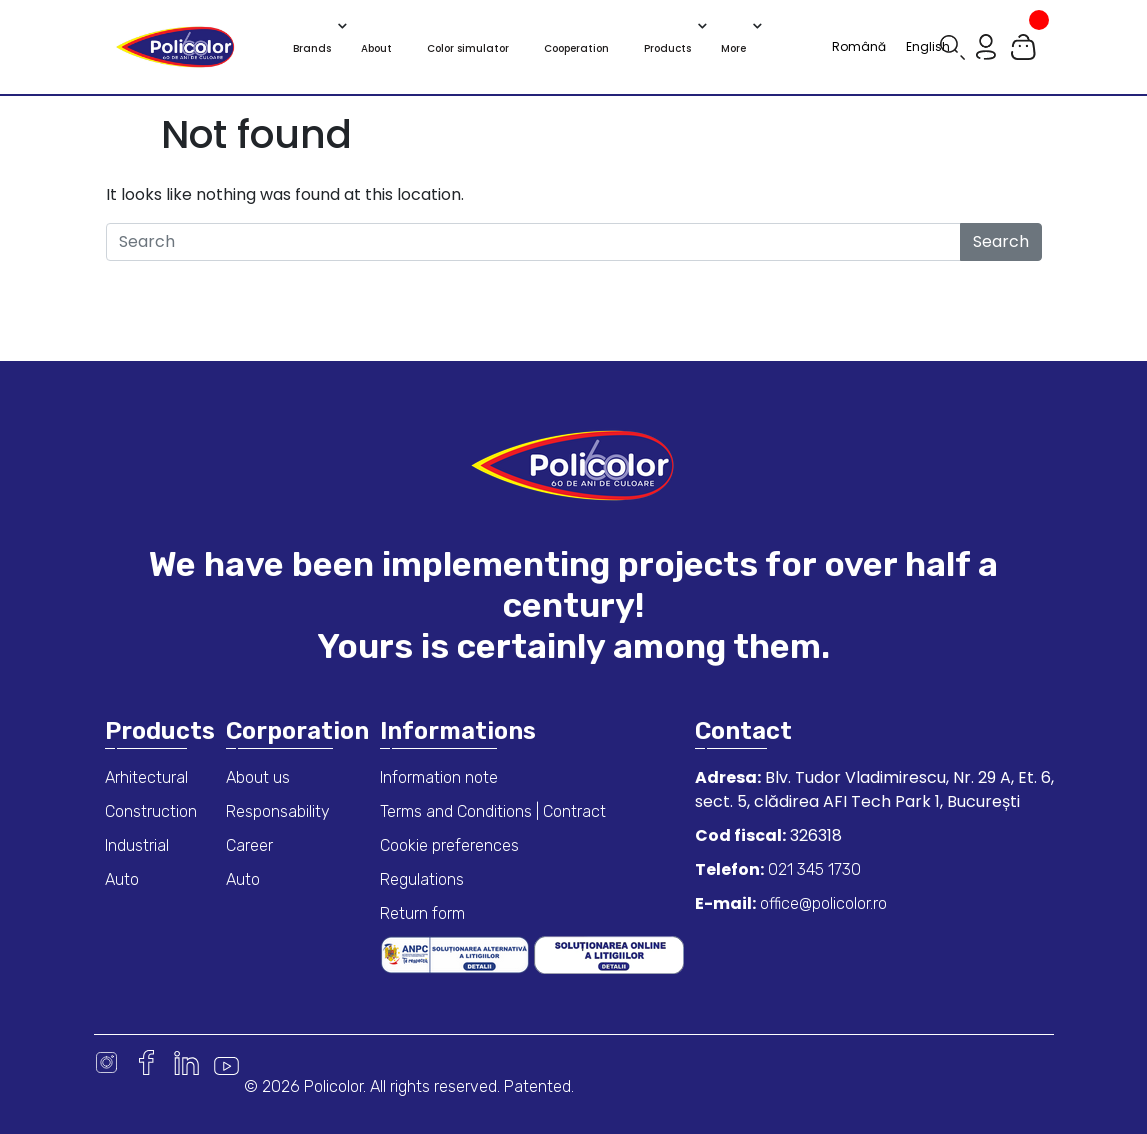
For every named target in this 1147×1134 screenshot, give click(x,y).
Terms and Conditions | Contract (493, 811)
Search (1001, 241)
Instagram (106, 1062)
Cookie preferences (449, 845)
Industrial (137, 845)
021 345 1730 (812, 869)
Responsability (278, 811)
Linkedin (186, 1062)
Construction (151, 811)
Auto (122, 879)
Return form (422, 913)
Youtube (226, 1062)
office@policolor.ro (821, 903)
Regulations (422, 879)
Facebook (146, 1062)
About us (258, 777)
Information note (439, 777)
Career (249, 845)
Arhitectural (146, 777)
